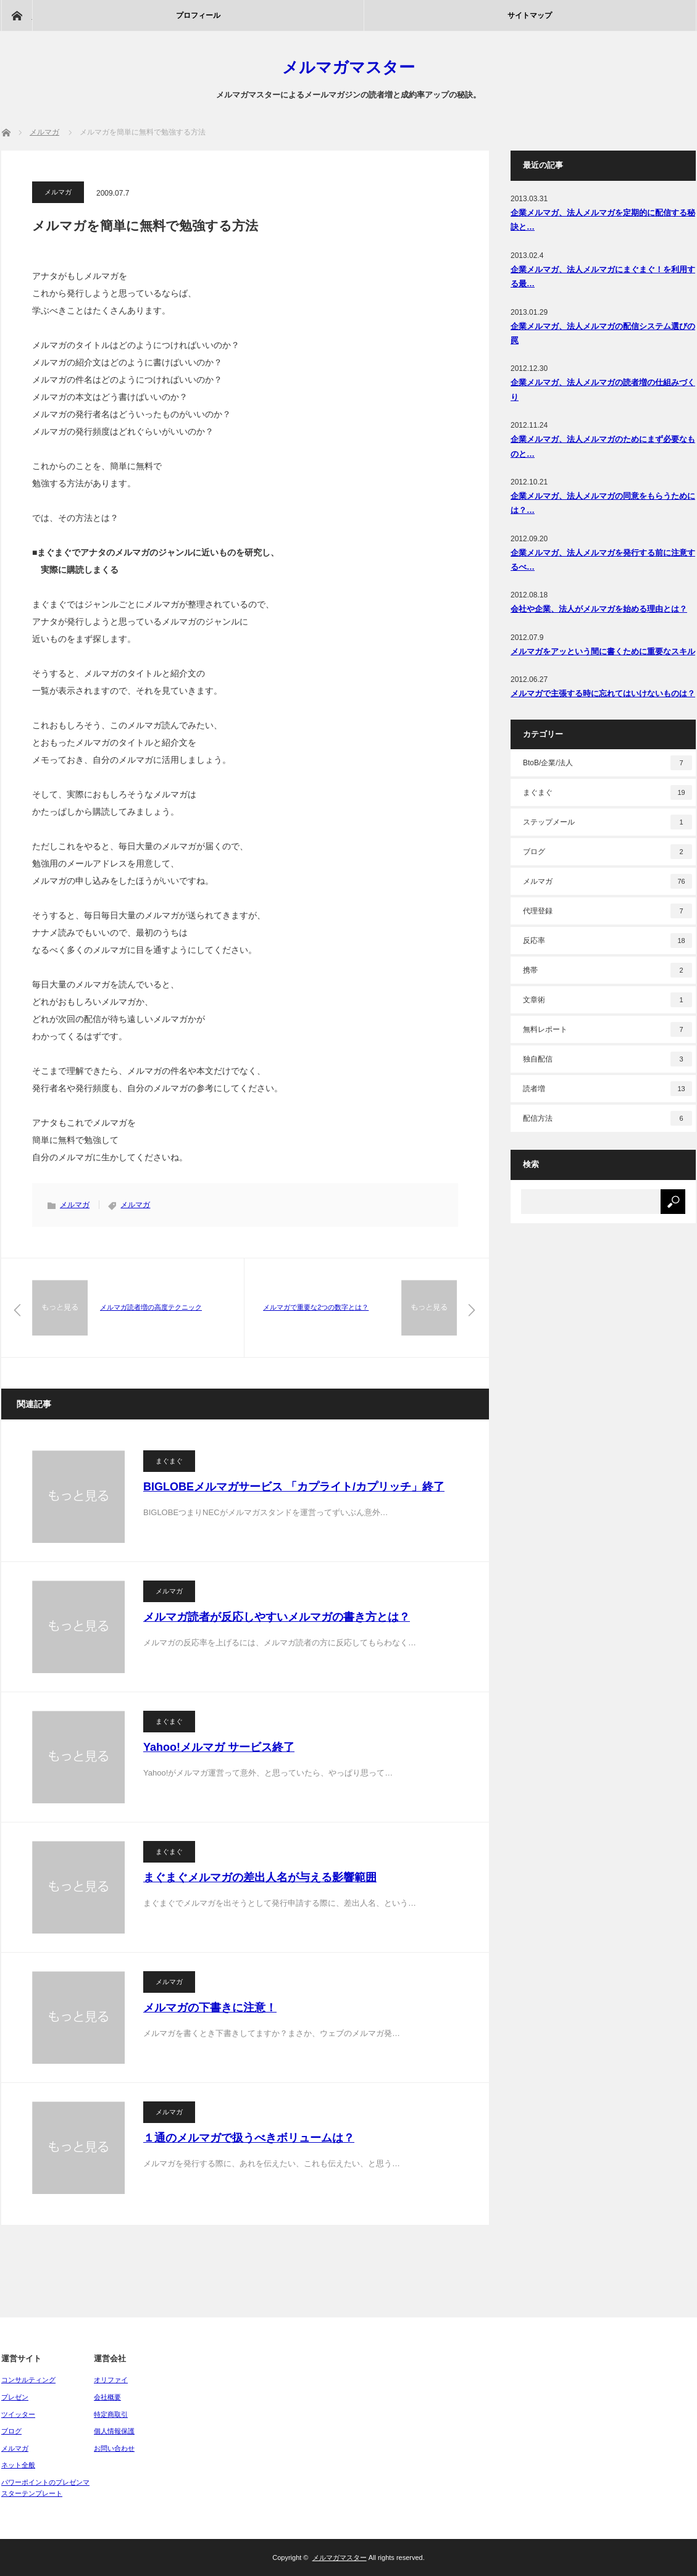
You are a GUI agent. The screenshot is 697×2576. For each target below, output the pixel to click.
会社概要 (107, 2397)
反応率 (607, 940)
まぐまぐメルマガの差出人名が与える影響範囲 (260, 1877)
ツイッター (18, 2414)
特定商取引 (111, 2414)
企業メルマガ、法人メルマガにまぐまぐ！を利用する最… (603, 276)
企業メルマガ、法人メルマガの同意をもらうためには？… (603, 503)
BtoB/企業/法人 (607, 762)
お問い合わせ (114, 2448)
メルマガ (58, 192)
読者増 (607, 1088)
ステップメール (607, 822)
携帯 (607, 970)
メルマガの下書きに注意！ (210, 2007)
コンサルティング (28, 2379)
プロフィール (198, 15)
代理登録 (607, 911)
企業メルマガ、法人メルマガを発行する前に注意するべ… (603, 559)
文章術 (607, 999)
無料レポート (607, 1029)
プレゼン (14, 2397)
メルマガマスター (348, 67)
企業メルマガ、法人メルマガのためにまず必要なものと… (603, 446)
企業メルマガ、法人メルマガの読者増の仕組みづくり (603, 389)
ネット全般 (18, 2465)
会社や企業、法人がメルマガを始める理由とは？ (599, 608)
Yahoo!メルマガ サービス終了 (218, 1747)
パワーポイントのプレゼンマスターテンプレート (45, 2487)
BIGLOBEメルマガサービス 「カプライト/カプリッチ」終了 (293, 1487)
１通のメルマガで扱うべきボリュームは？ (248, 2138)
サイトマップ (529, 15)
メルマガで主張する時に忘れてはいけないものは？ (603, 693)
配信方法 (607, 1118)
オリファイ (111, 2379)
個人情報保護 (114, 2431)
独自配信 (607, 1059)
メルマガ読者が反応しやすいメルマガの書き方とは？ (276, 1617)
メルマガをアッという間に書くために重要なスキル (603, 651)
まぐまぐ (169, 1461)
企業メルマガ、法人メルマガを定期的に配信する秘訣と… (603, 219)
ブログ (607, 851)
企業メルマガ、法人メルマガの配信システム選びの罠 (603, 333)
